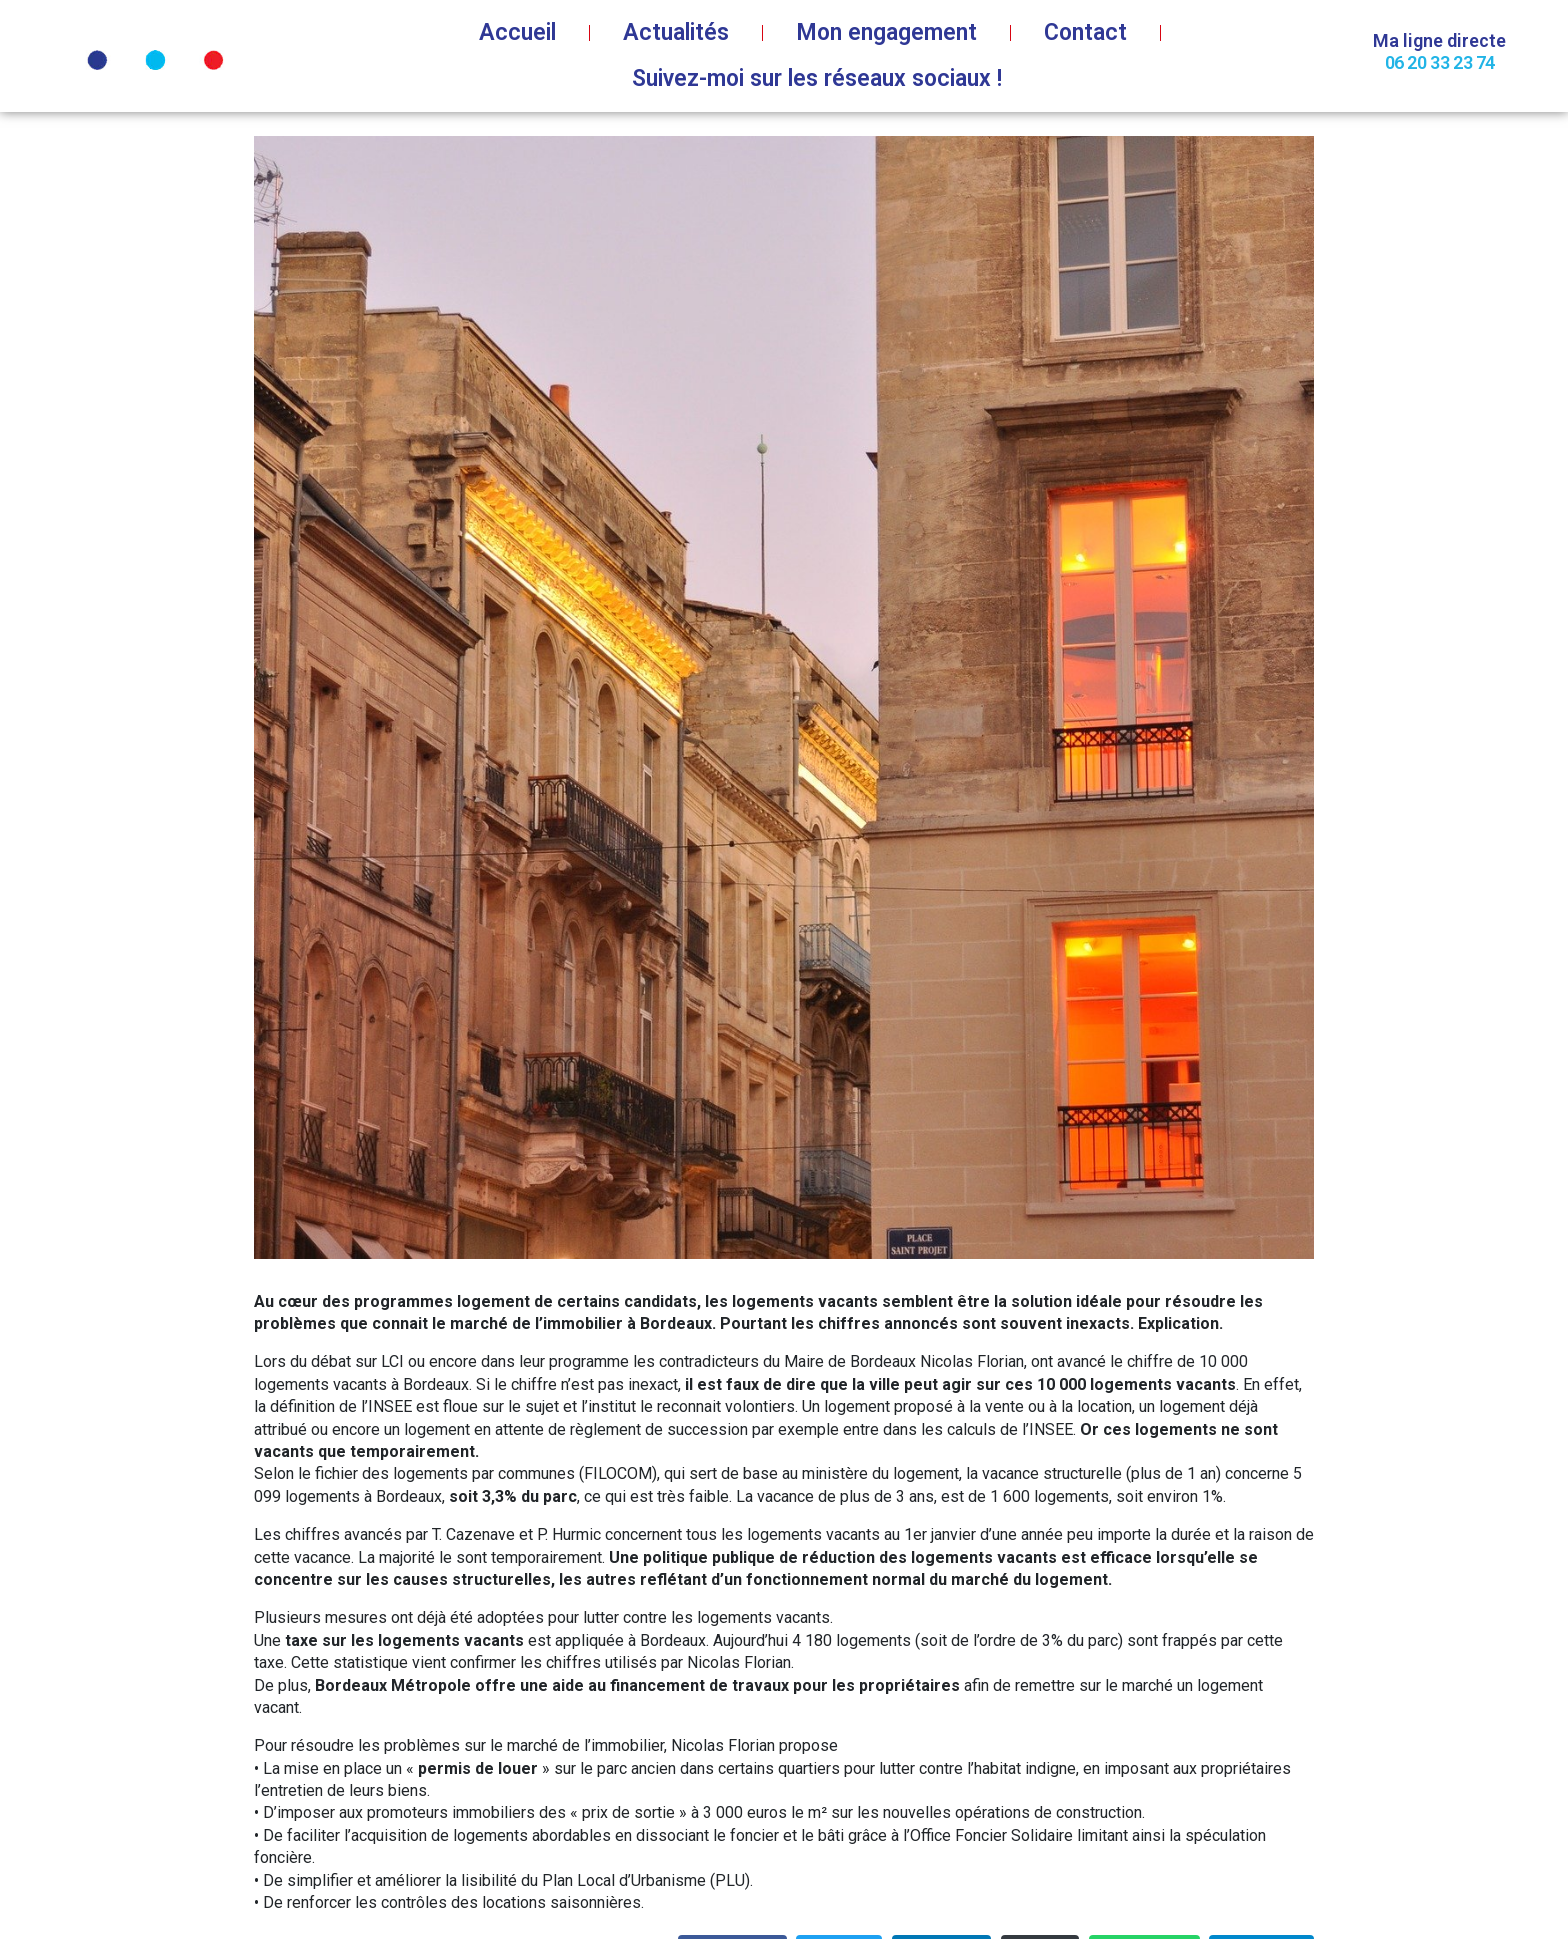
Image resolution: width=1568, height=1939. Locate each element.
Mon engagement (886, 32)
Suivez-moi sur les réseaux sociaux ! (817, 78)
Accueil (517, 32)
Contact (1085, 32)
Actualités (676, 32)
